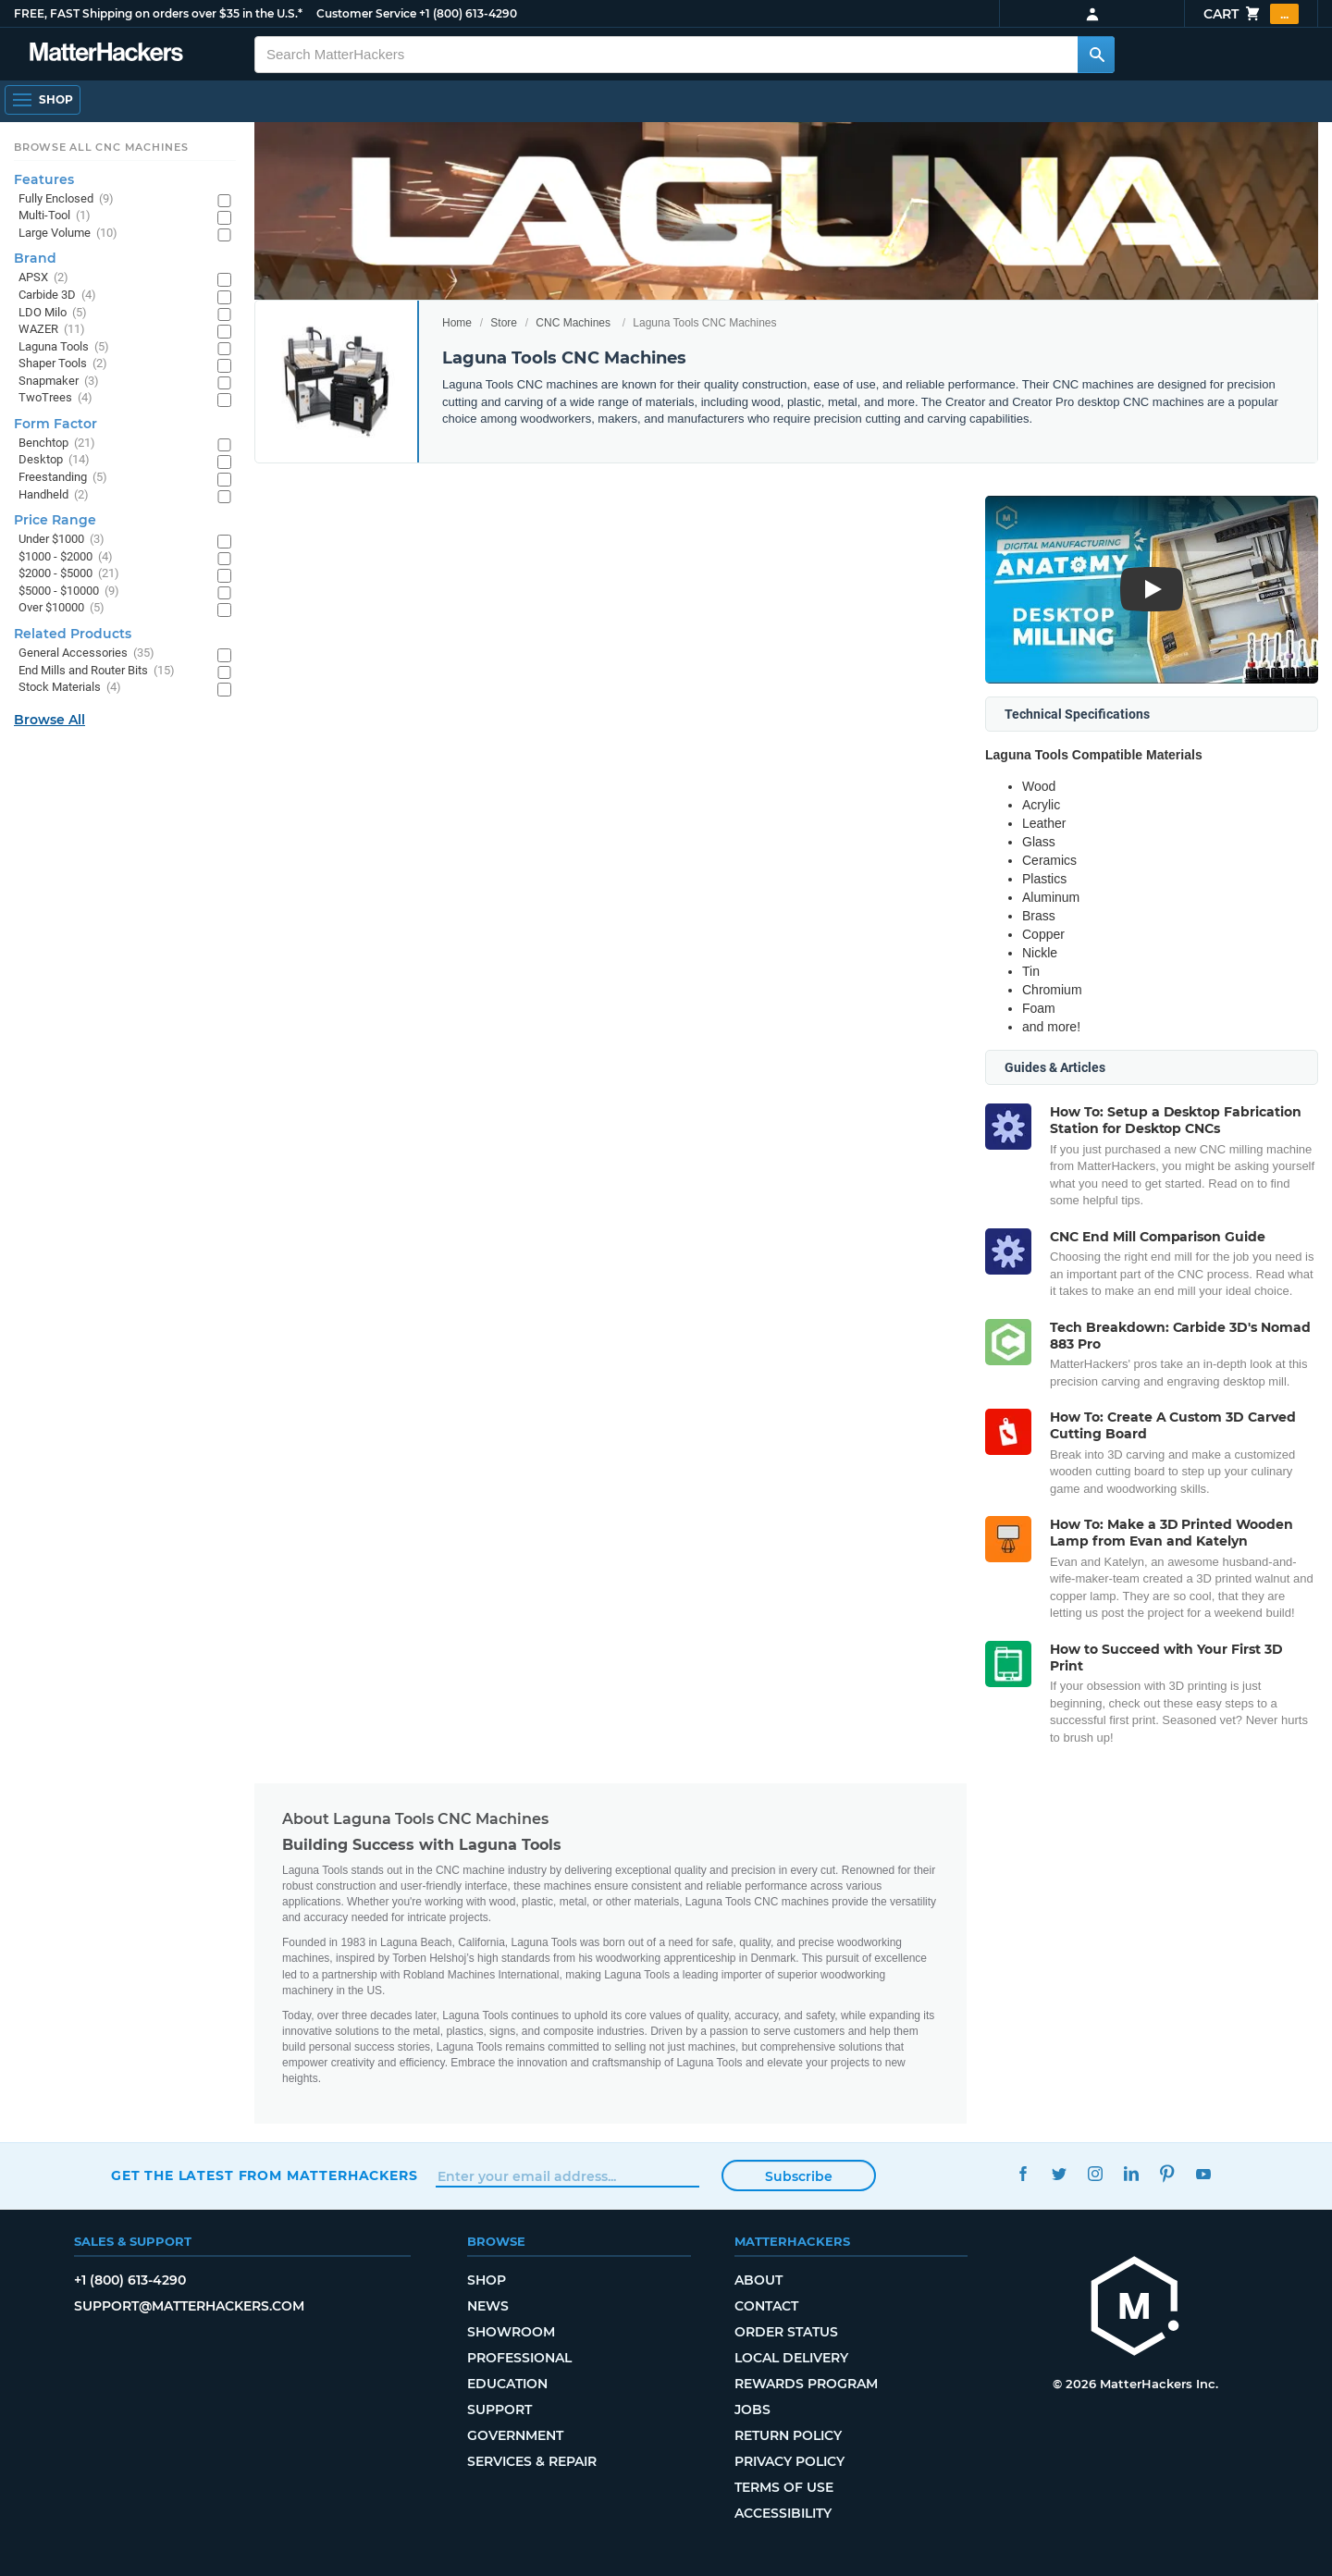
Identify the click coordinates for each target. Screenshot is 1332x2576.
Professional (519, 2357)
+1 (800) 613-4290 (468, 13)
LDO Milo (52, 313)
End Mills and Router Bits (96, 671)
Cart (1251, 14)
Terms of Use (783, 2487)
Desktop (54, 460)
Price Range (55, 520)
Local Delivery (791, 2357)
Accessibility (783, 2513)
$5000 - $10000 (68, 591)
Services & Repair (532, 2461)
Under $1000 (61, 539)
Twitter (1058, 2173)
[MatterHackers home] (106, 54)
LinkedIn (1131, 2173)
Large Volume (67, 233)
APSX (43, 278)
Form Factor (55, 423)
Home (457, 322)
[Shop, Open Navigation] (42, 100)
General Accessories (86, 653)
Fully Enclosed (66, 199)
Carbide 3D (57, 295)
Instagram (1095, 2173)
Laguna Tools (63, 347)
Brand (35, 258)
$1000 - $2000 (65, 557)
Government (515, 2435)
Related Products (72, 633)
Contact (766, 2306)
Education (507, 2383)
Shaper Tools (62, 364)
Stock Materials (69, 687)
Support (499, 2409)
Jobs (752, 2409)
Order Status (786, 2331)
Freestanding (62, 478)
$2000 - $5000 (68, 574)
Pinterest (1167, 2173)
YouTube (1203, 2173)
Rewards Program (806, 2383)
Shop (486, 2280)
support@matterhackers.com (189, 2306)
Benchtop (56, 443)
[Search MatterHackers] (1096, 54)
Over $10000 (61, 608)
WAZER (51, 330)
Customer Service (366, 13)
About (758, 2280)
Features (44, 179)
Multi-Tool (54, 216)
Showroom (511, 2331)
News (488, 2306)
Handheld (53, 495)
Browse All (49, 719)
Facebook (1022, 2173)
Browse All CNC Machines (101, 147)
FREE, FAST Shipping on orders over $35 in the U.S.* (158, 13)
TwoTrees (55, 398)
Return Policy (788, 2435)
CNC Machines (573, 322)
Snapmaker (58, 381)
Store (503, 322)
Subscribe (798, 2176)
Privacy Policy (789, 2461)
